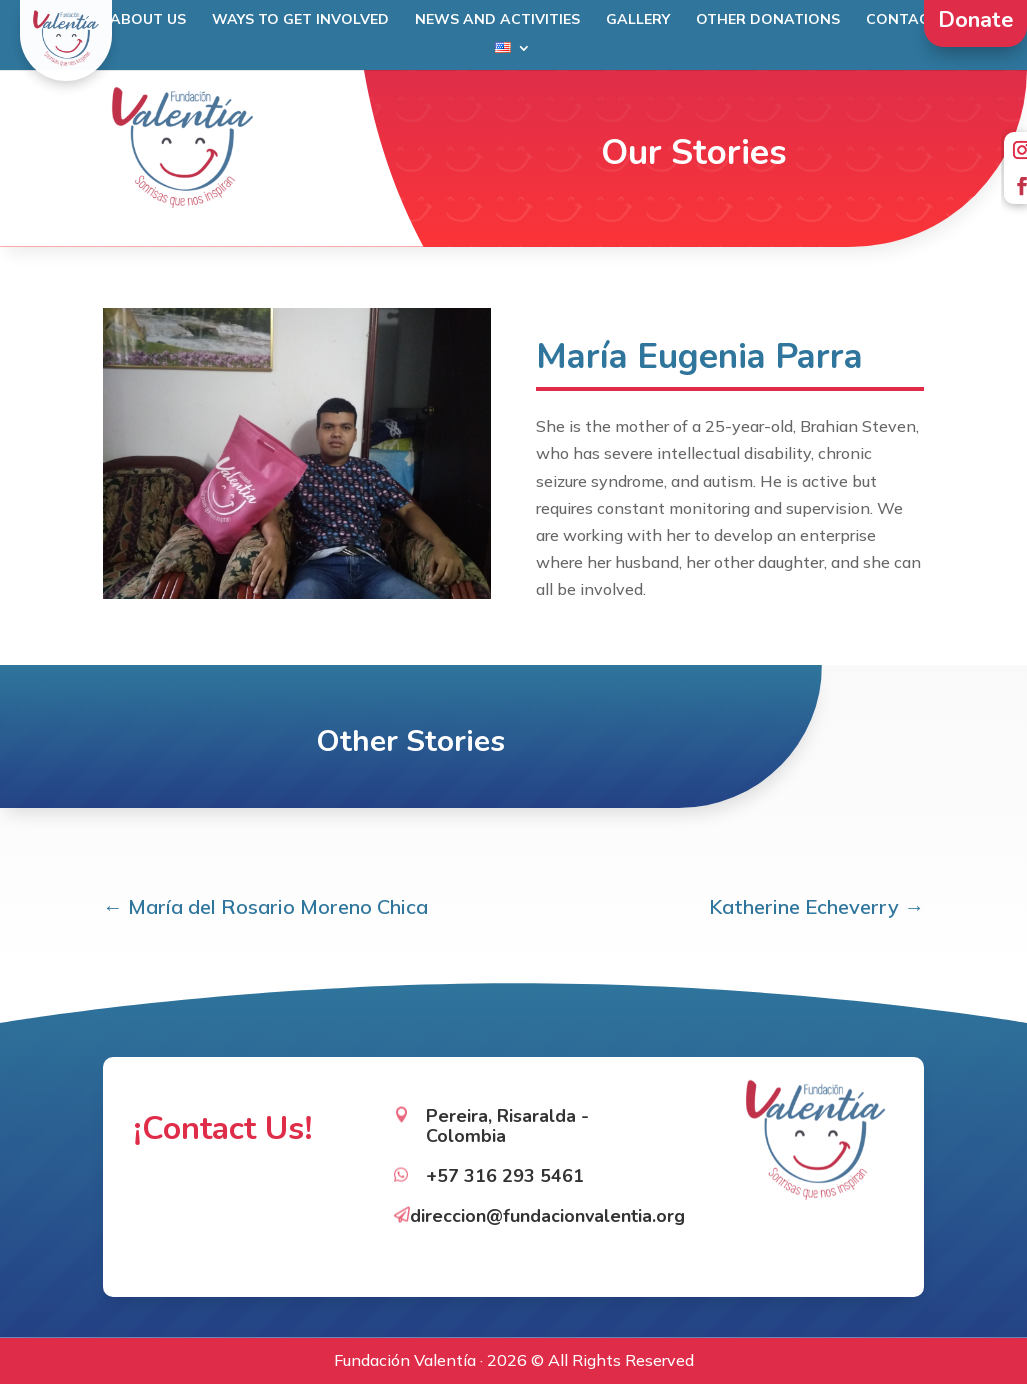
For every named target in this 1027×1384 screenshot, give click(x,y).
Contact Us (914, 20)
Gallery (638, 20)
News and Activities (497, 20)
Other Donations (768, 20)
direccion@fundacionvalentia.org (547, 1196)
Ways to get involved (300, 20)
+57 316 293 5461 (505, 1157)
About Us (148, 20)
